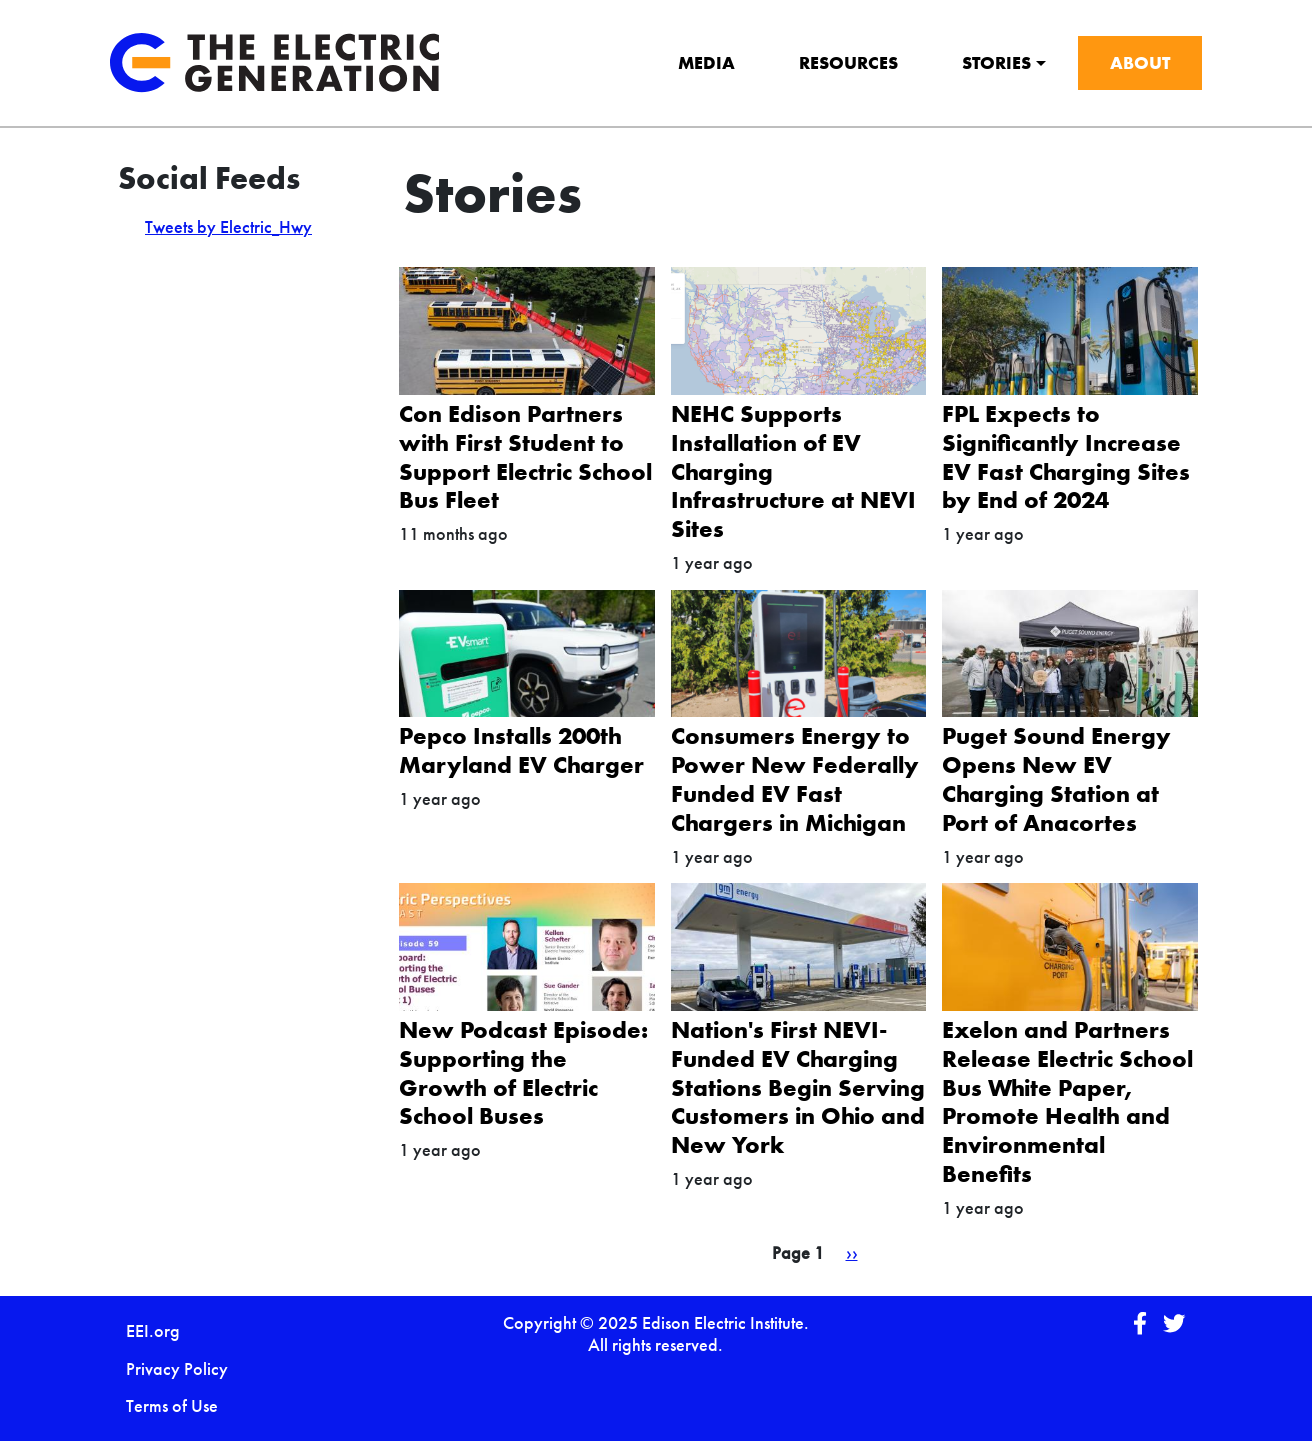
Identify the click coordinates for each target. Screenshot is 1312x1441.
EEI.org (153, 1330)
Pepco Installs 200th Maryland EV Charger (521, 750)
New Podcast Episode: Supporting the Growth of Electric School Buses (523, 1072)
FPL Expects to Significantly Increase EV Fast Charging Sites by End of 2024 (1066, 456)
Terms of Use (172, 1405)
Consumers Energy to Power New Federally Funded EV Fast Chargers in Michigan (795, 778)
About (1140, 62)
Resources (848, 62)
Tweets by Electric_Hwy (228, 226)
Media (706, 62)
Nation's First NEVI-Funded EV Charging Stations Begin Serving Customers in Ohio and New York (798, 1087)
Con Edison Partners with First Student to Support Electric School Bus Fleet (525, 456)
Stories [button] (996, 62)
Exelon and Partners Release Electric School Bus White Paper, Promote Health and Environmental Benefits (1067, 1101)
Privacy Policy (177, 1368)
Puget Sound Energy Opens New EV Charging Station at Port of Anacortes (1056, 778)
